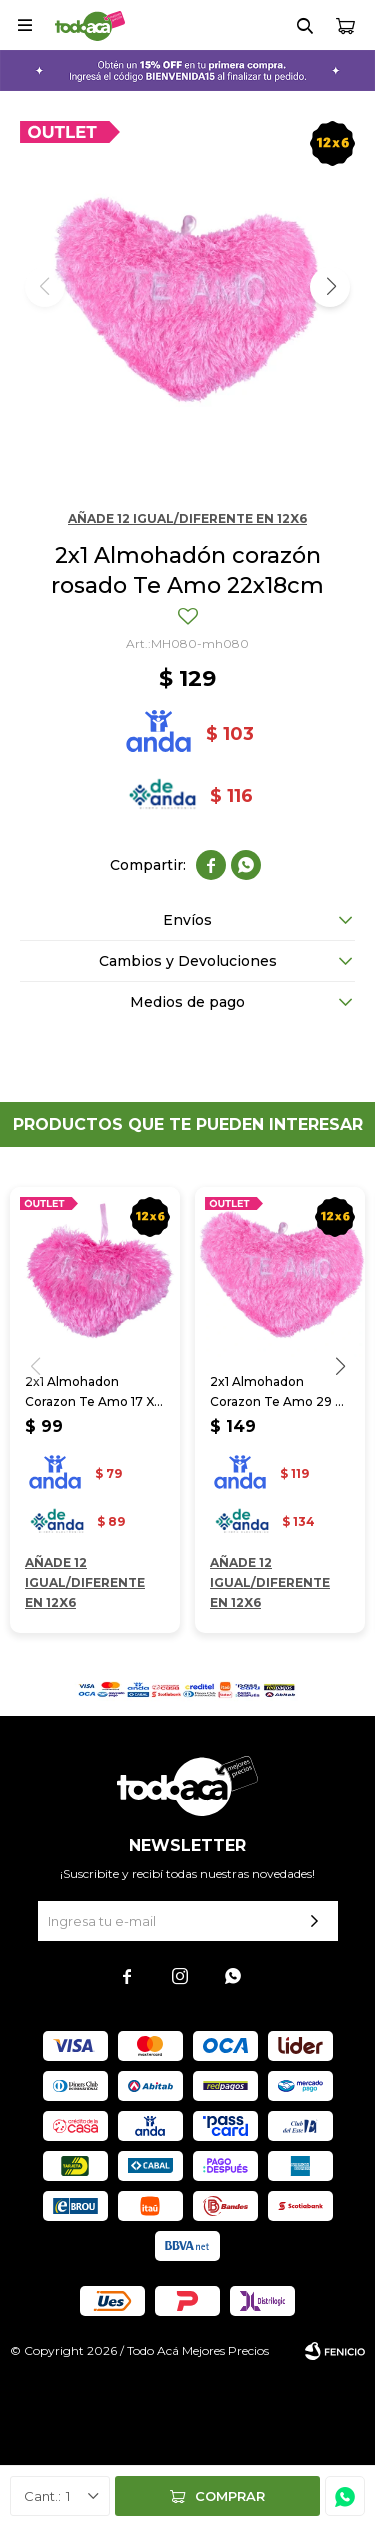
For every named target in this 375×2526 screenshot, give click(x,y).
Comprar (230, 2496)
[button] (330, 287)
